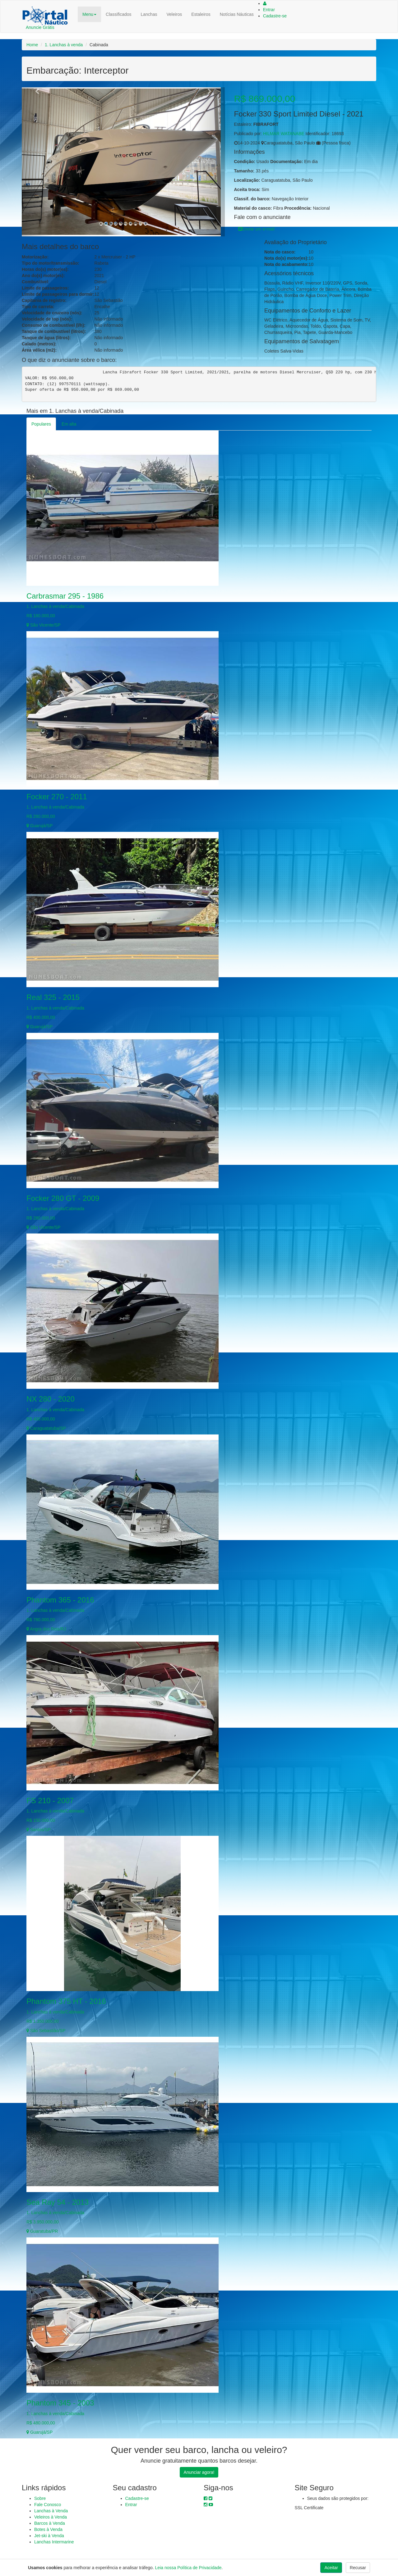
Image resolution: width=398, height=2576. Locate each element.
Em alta (69, 424)
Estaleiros (200, 14)
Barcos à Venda (49, 2523)
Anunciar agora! (199, 2472)
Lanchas (149, 14)
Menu (89, 14)
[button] (37, 161)
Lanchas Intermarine (54, 2541)
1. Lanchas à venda (64, 44)
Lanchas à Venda (51, 2510)
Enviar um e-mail (256, 228)
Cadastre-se (275, 15)
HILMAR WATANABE (283, 133)
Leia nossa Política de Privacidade (188, 2567)
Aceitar (331, 2567)
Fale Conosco (47, 2504)
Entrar (269, 9)
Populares (41, 424)
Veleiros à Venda (50, 2516)
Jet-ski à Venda (49, 2535)
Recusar (358, 2567)
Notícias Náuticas (237, 14)
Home (32, 44)
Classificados (118, 14)
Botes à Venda (48, 2529)
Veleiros (174, 14)
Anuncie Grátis (40, 27)
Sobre (40, 2498)
